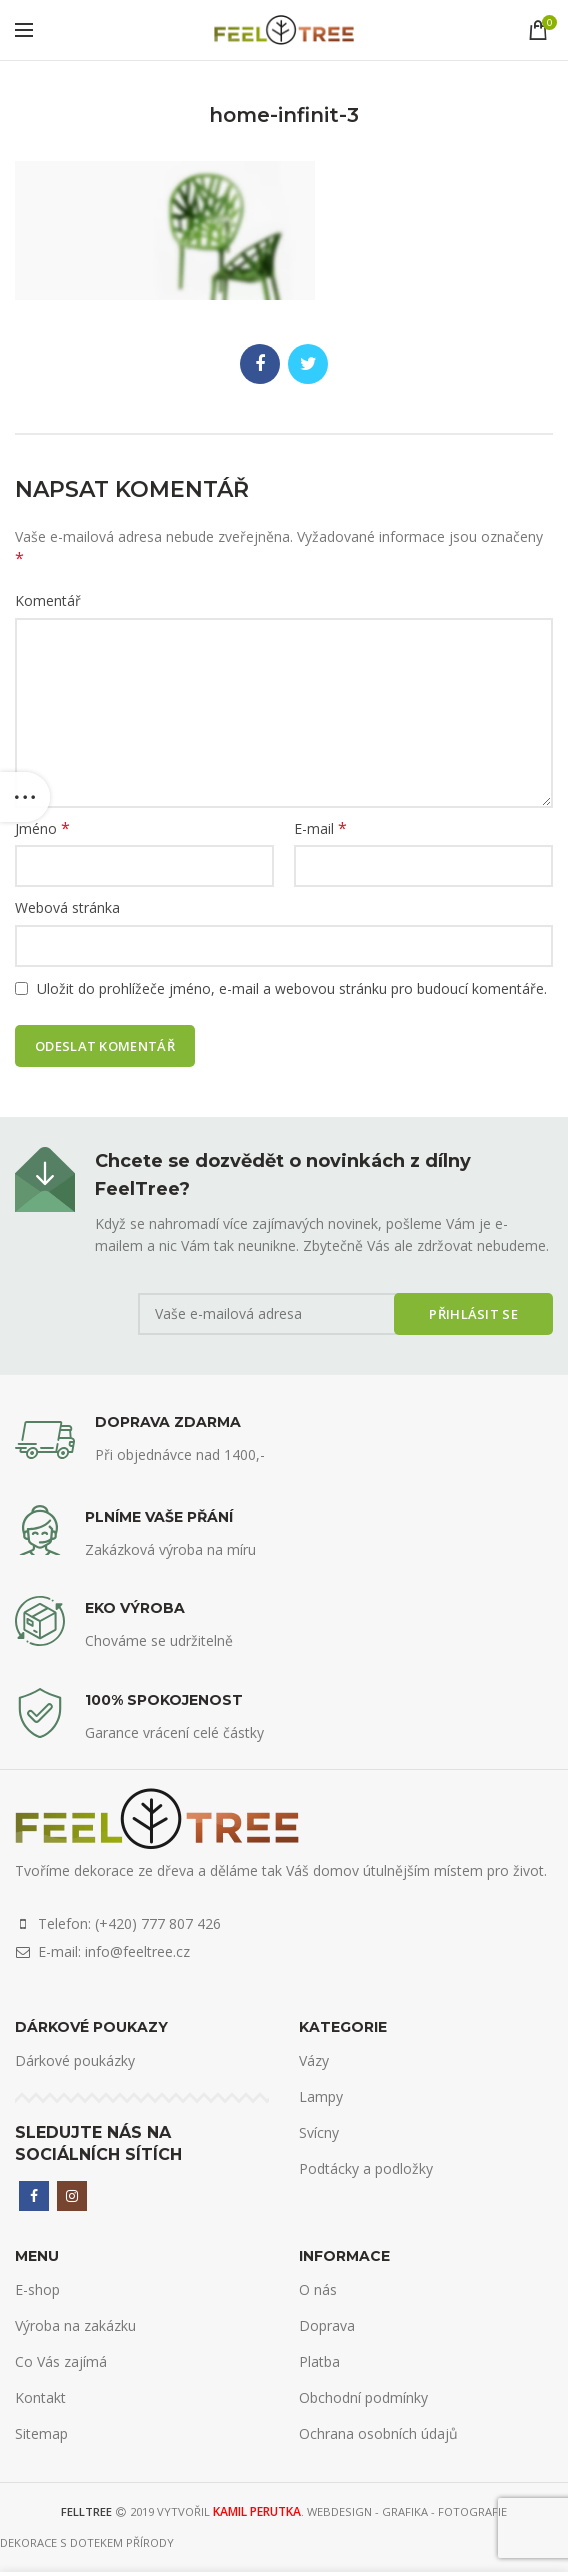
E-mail (320, 828)
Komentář (48, 600)
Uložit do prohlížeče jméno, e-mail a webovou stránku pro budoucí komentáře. (292, 988)
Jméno (42, 828)
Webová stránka (67, 907)
